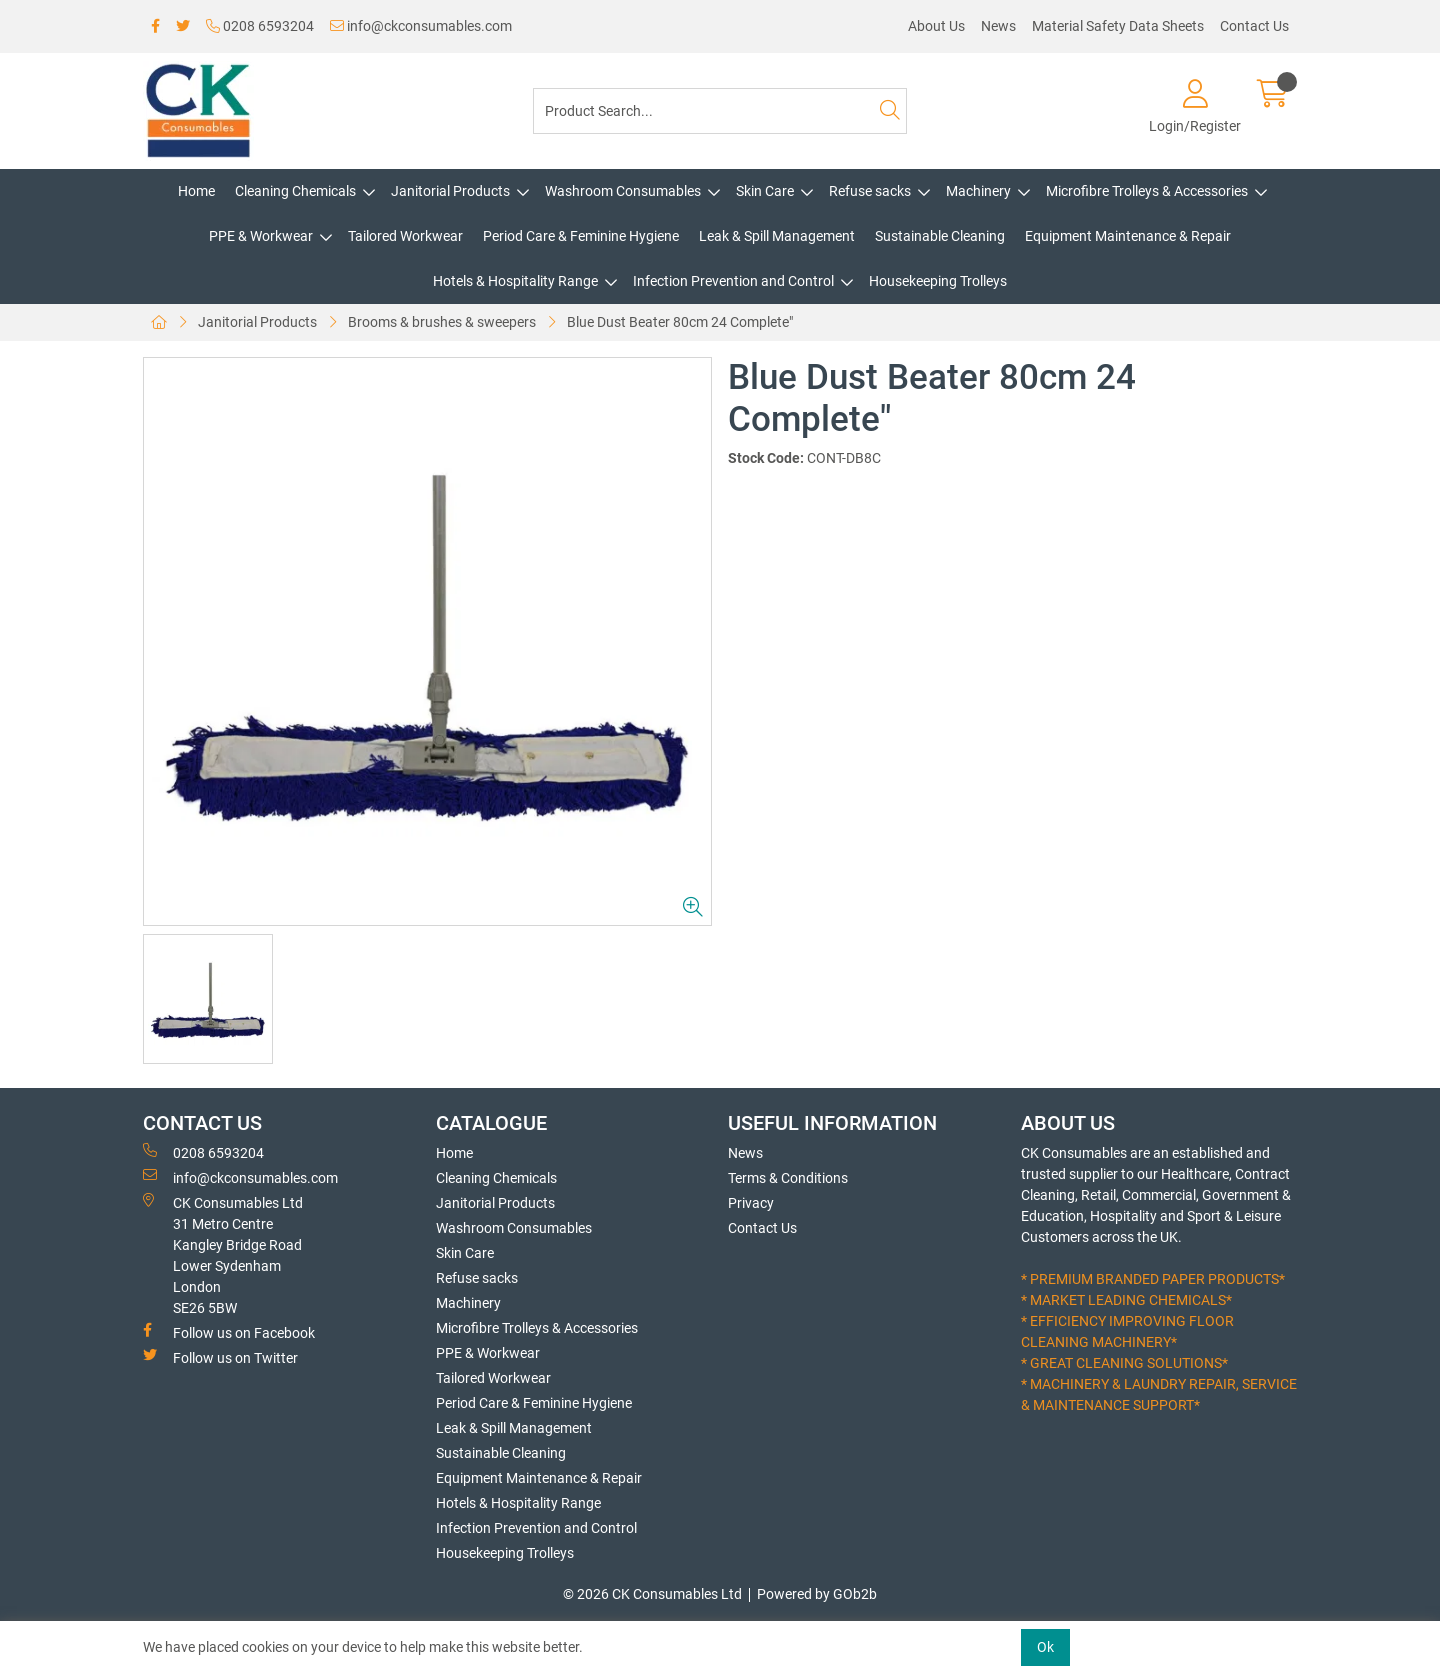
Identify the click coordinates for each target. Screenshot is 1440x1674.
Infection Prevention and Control (733, 281)
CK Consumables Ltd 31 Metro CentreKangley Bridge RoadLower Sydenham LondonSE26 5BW (223, 1254)
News (998, 26)
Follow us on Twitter (220, 1357)
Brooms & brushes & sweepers (442, 322)
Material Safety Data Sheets (1118, 26)
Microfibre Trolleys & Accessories (1147, 191)
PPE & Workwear (261, 236)
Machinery (978, 191)
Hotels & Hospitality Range (515, 281)
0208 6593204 (260, 26)
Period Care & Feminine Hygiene (581, 236)
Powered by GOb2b (817, 1594)
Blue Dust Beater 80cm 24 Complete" (680, 322)
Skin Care (765, 191)
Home (196, 191)
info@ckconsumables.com (421, 26)
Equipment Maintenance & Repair (1128, 236)
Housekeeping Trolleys (938, 281)
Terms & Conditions (788, 1178)
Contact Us (1254, 26)
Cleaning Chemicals (295, 191)
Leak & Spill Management (777, 236)
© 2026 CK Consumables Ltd (652, 1594)
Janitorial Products (450, 191)
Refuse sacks (870, 191)
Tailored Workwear (405, 236)
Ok (1045, 1647)
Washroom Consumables (623, 191)
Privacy (751, 1203)
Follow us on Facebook (229, 1332)
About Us (936, 26)
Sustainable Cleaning (940, 236)
